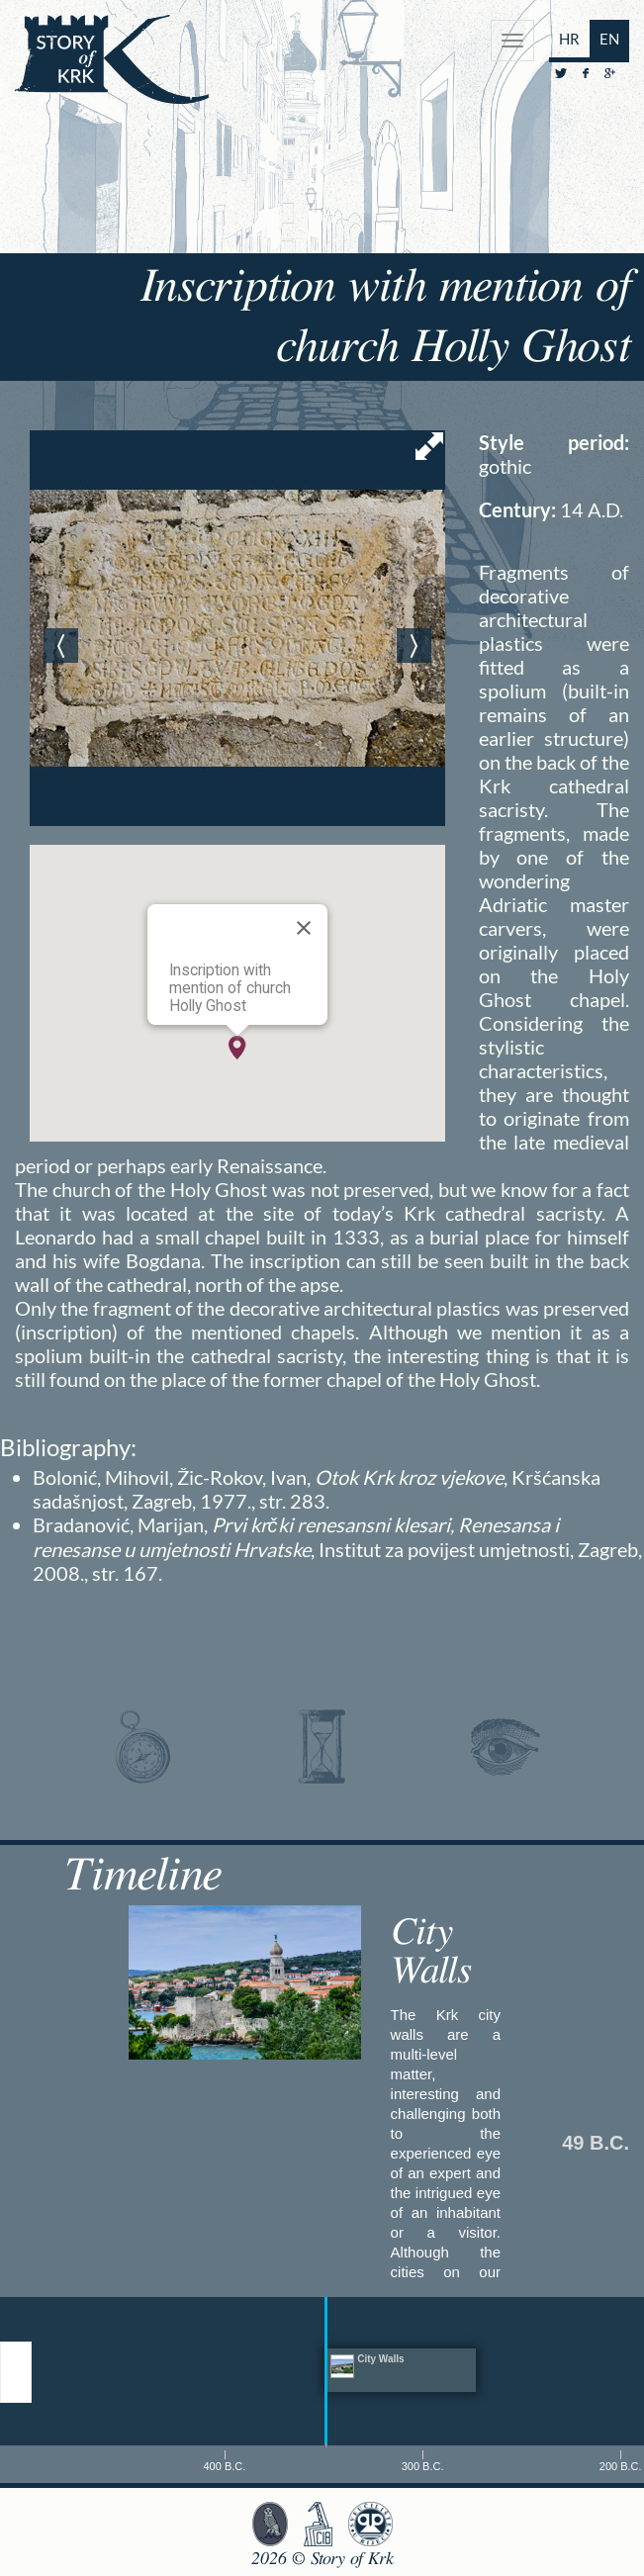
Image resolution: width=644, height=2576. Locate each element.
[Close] (303, 928)
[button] (237, 1047)
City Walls (431, 1951)
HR (569, 38)
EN (609, 38)
